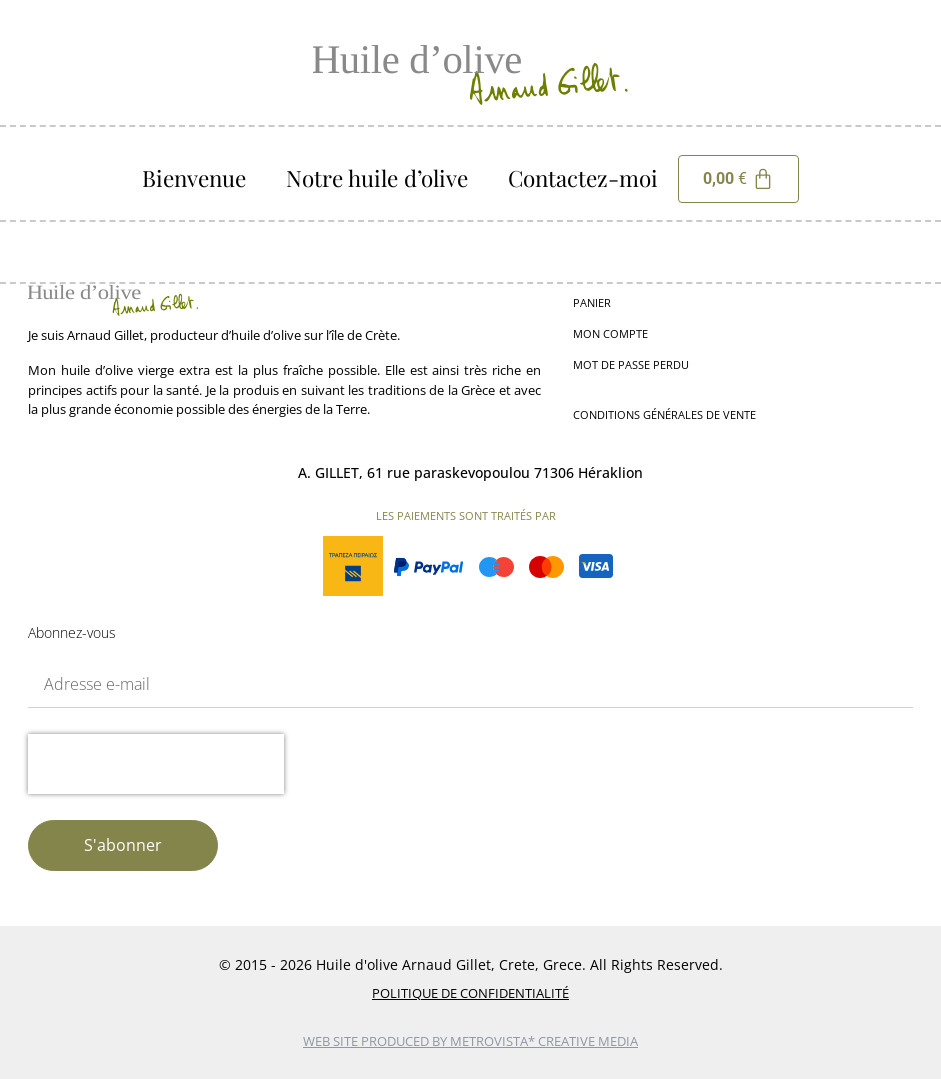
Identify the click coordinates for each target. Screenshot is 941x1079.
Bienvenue (194, 178)
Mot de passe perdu (631, 364)
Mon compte (610, 333)
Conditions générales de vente (664, 414)
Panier (592, 302)
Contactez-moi (583, 178)
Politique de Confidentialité (470, 993)
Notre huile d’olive (377, 178)
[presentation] (156, 764)
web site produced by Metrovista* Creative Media (470, 1041)
